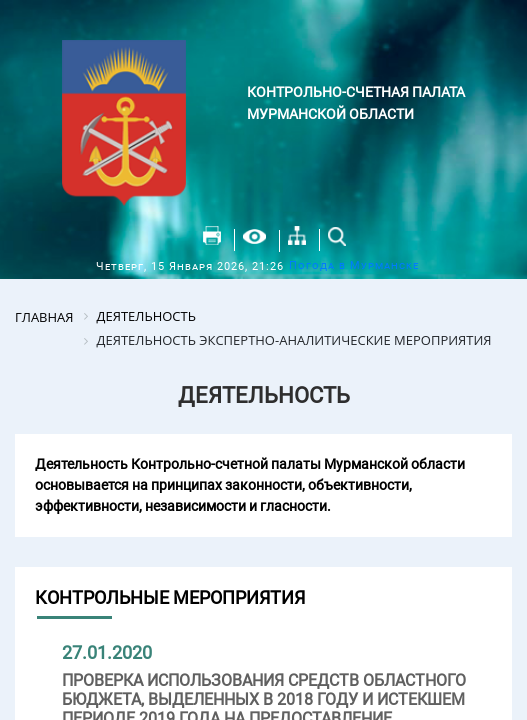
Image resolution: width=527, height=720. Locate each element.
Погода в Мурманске (354, 265)
